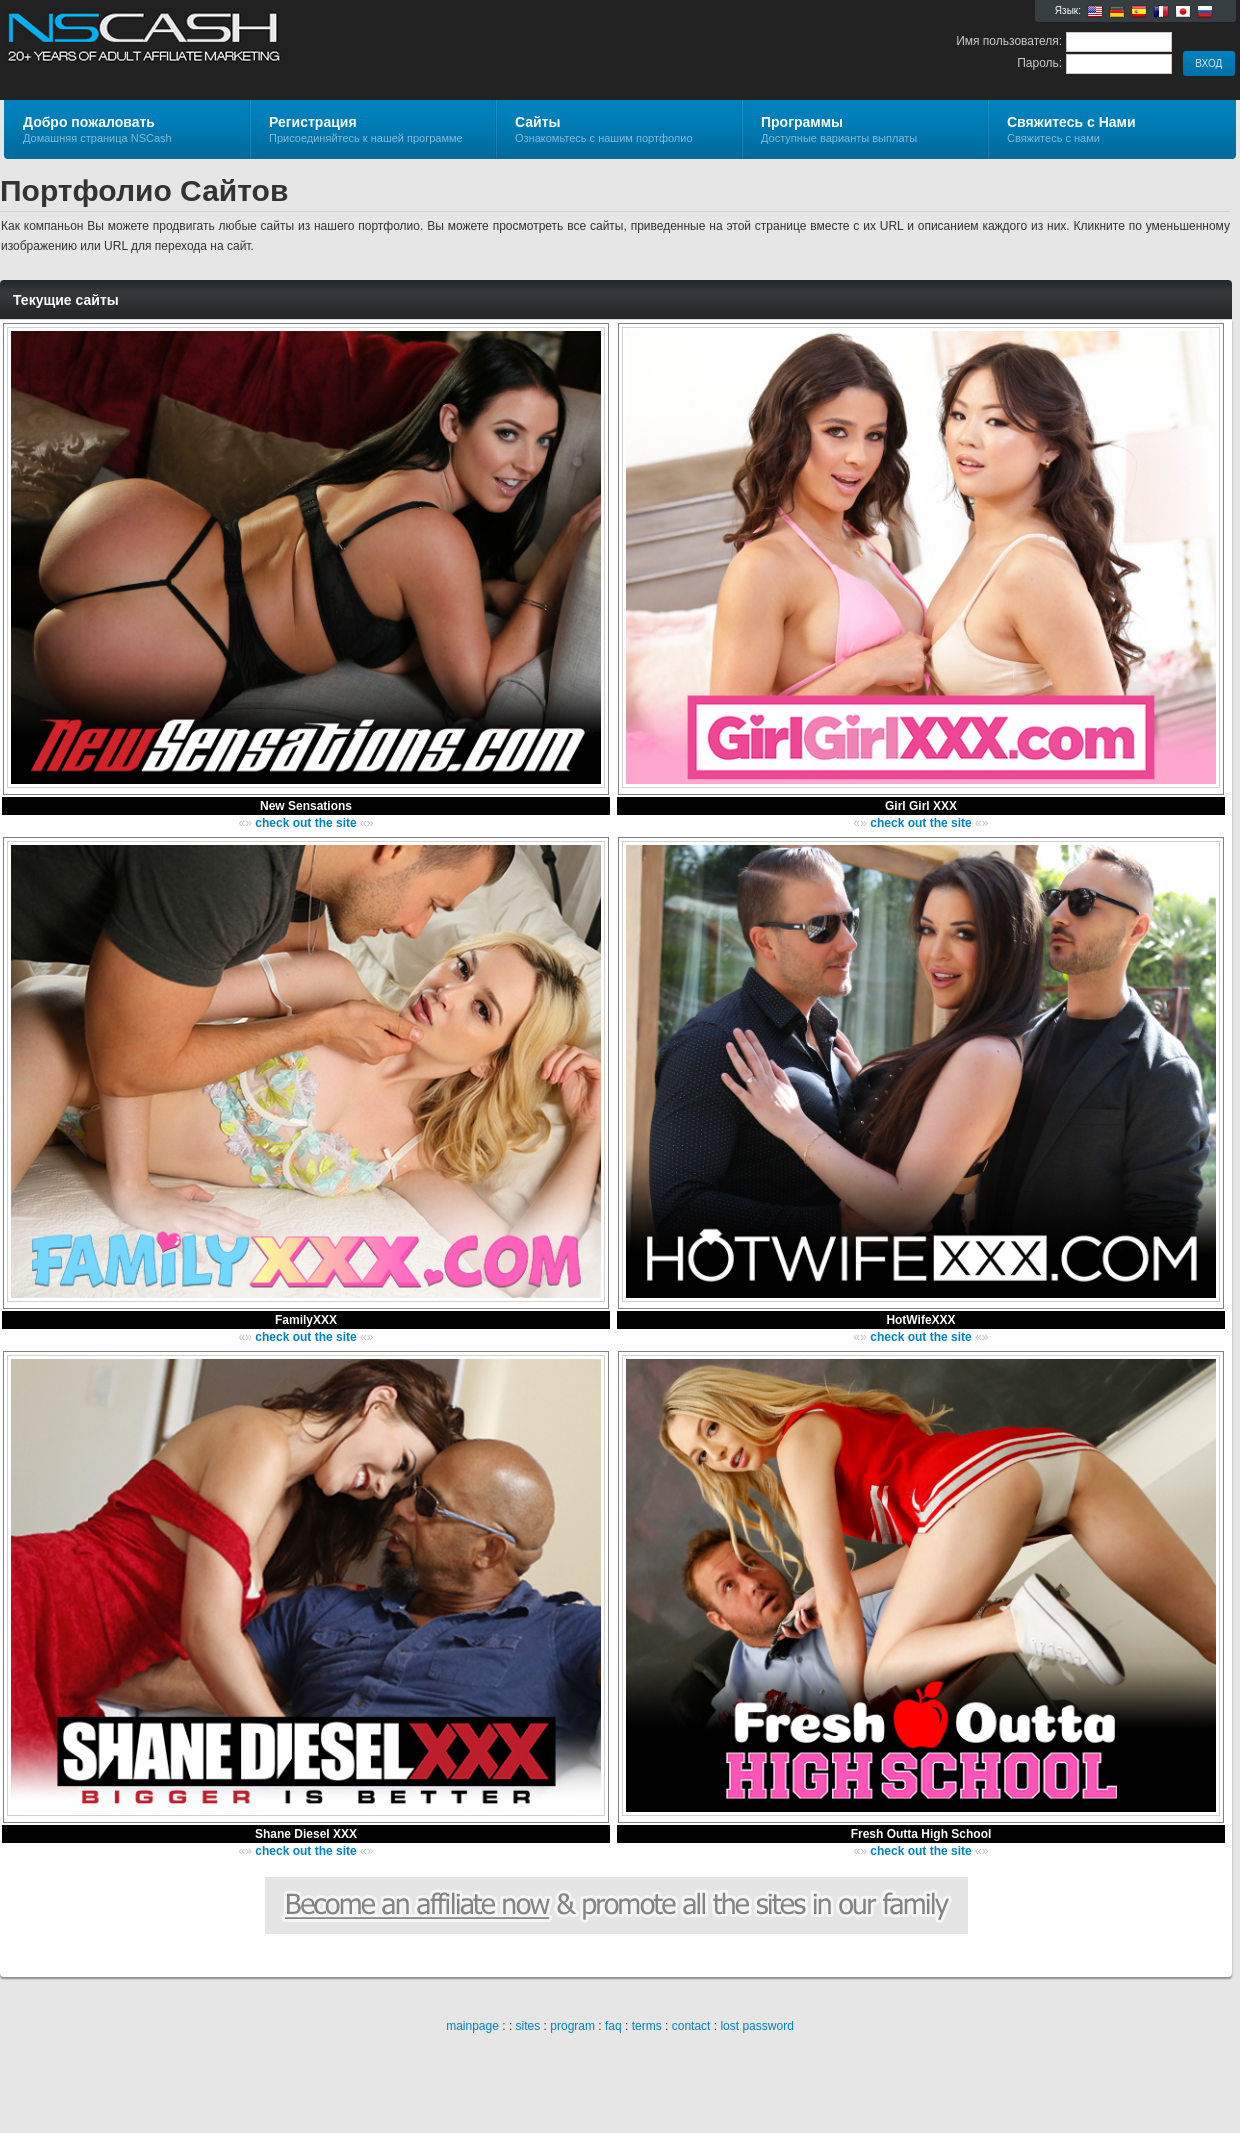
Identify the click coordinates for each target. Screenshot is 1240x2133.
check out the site (305, 823)
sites (528, 2026)
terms (647, 2026)
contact (691, 2026)
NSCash (242, 46)
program (572, 2026)
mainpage (472, 2026)
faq (613, 2026)
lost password (756, 2026)
